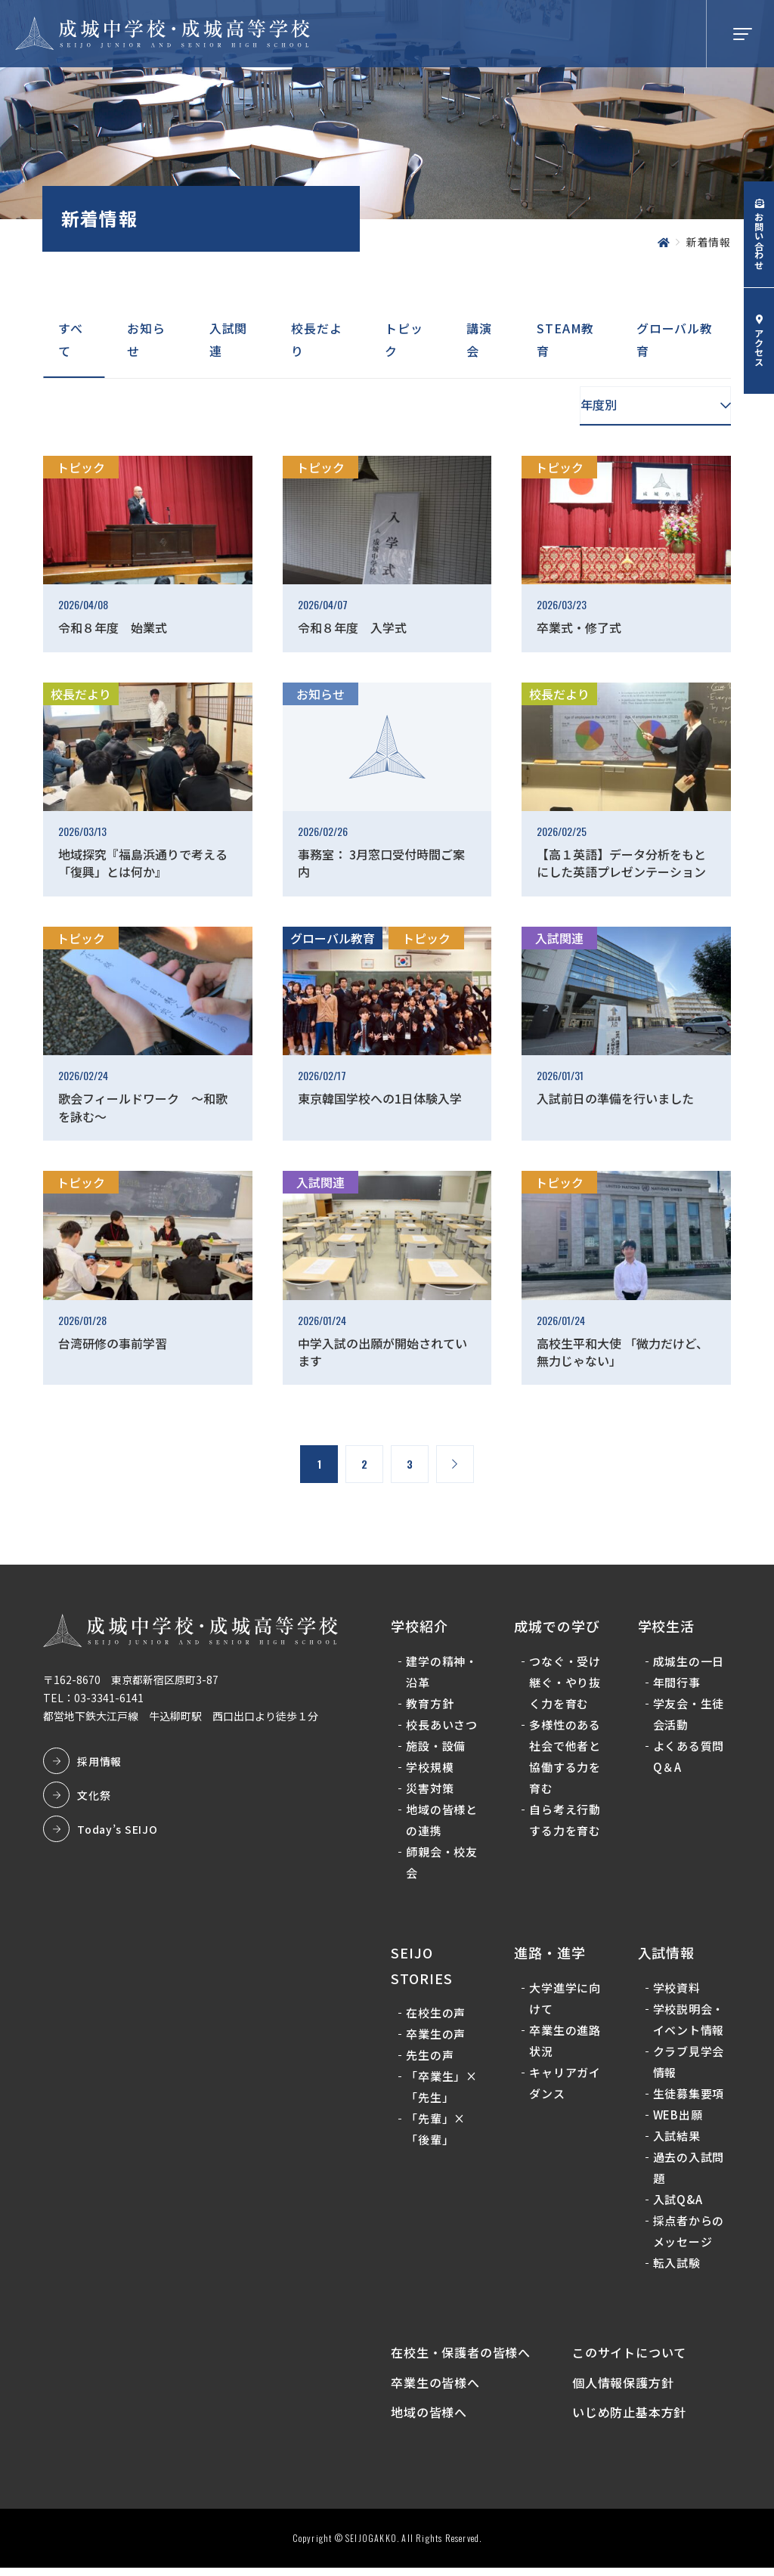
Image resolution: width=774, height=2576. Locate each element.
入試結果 (676, 2137)
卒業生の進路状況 (566, 2041)
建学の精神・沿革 (444, 1673)
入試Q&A (677, 2201)
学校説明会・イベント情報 (688, 2020)
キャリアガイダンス (566, 2084)
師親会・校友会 (444, 1863)
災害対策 (432, 1789)
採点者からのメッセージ (688, 2232)
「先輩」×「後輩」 (438, 2131)
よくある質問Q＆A (688, 1757)
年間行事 (676, 1684)
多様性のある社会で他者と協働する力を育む (566, 1757)
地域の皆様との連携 (444, 1821)
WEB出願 (677, 2116)
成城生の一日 (688, 1662)
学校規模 (432, 1768)
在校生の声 (438, 2015)
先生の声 (432, 2057)
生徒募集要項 (688, 2095)
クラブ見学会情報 (688, 2063)
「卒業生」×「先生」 (444, 2088)
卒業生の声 (438, 2036)
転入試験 (676, 2264)
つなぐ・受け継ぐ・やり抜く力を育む (566, 1684)
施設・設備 (438, 1747)
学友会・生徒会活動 (688, 1715)
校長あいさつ (444, 1726)
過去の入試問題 (688, 2168)
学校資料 (676, 1989)
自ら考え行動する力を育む (566, 1821)
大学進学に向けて (566, 1999)
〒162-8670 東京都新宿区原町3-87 (133, 1681)
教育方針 (432, 1705)
